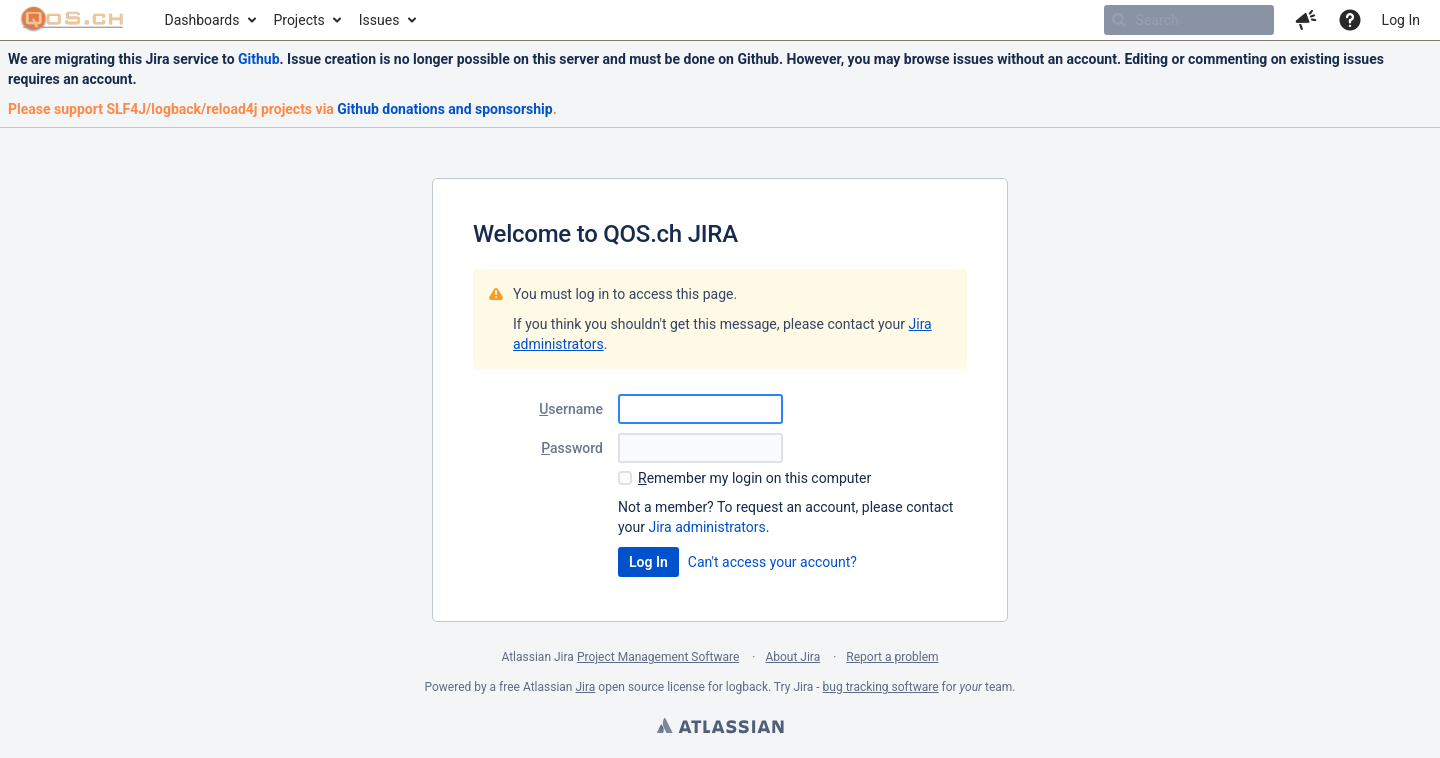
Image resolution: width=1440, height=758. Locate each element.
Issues (379, 20)
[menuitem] (209, 20)
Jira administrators (706, 527)
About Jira (792, 657)
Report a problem (892, 657)
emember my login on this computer (754, 478)
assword (572, 448)
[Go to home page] (72, 20)
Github (259, 59)
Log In (1401, 20)
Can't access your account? (772, 562)
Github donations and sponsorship (444, 109)
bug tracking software (881, 687)
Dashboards (202, 20)
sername (571, 409)
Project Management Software (658, 657)
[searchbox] (1189, 20)
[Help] (1350, 20)
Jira (585, 687)
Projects (298, 20)
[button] (1306, 20)
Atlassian (720, 728)
